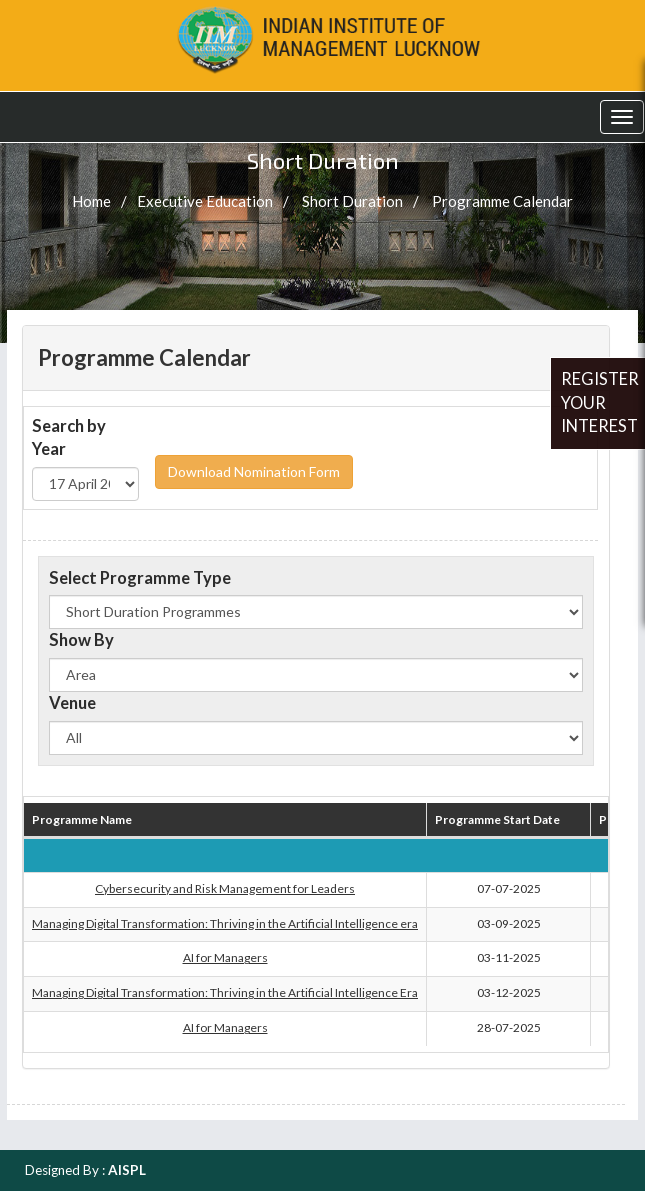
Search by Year (69, 438)
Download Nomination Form (254, 471)
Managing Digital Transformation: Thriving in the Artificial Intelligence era (225, 923)
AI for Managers (225, 957)
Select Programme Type (140, 578)
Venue (72, 703)
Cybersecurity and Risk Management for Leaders (225, 888)
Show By (81, 640)
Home (91, 201)
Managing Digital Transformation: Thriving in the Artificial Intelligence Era (225, 992)
